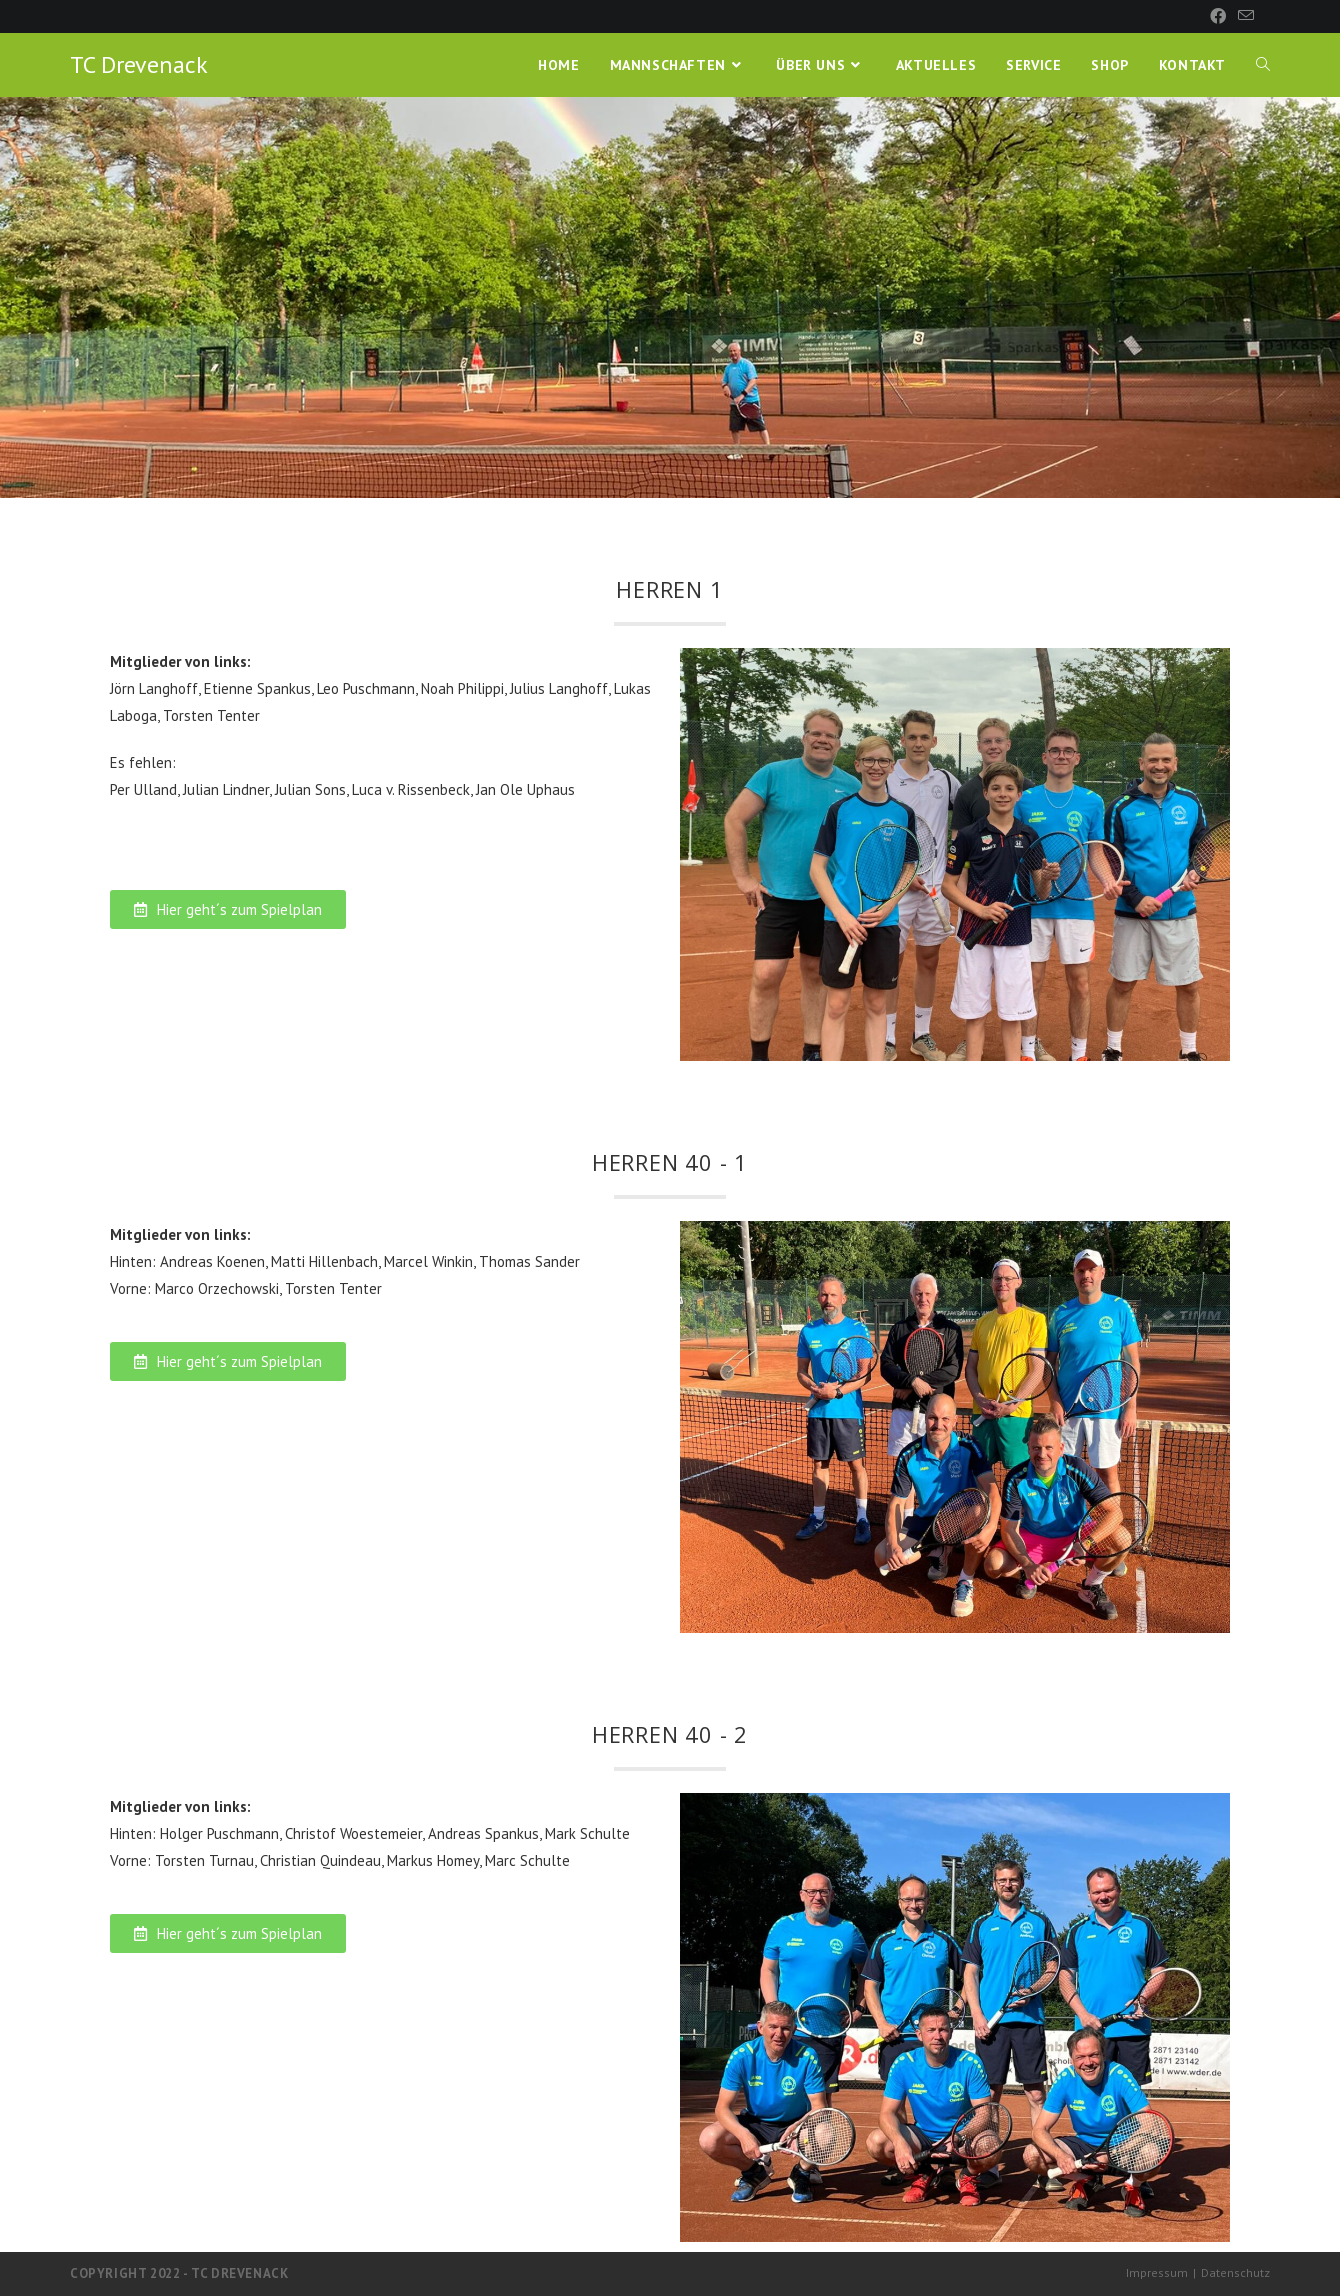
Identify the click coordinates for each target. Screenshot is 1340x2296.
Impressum (1157, 2272)
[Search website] (1263, 65)
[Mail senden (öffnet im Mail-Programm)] (1243, 16)
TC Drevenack (139, 64)
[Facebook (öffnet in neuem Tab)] (1218, 16)
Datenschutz (1235, 2272)
